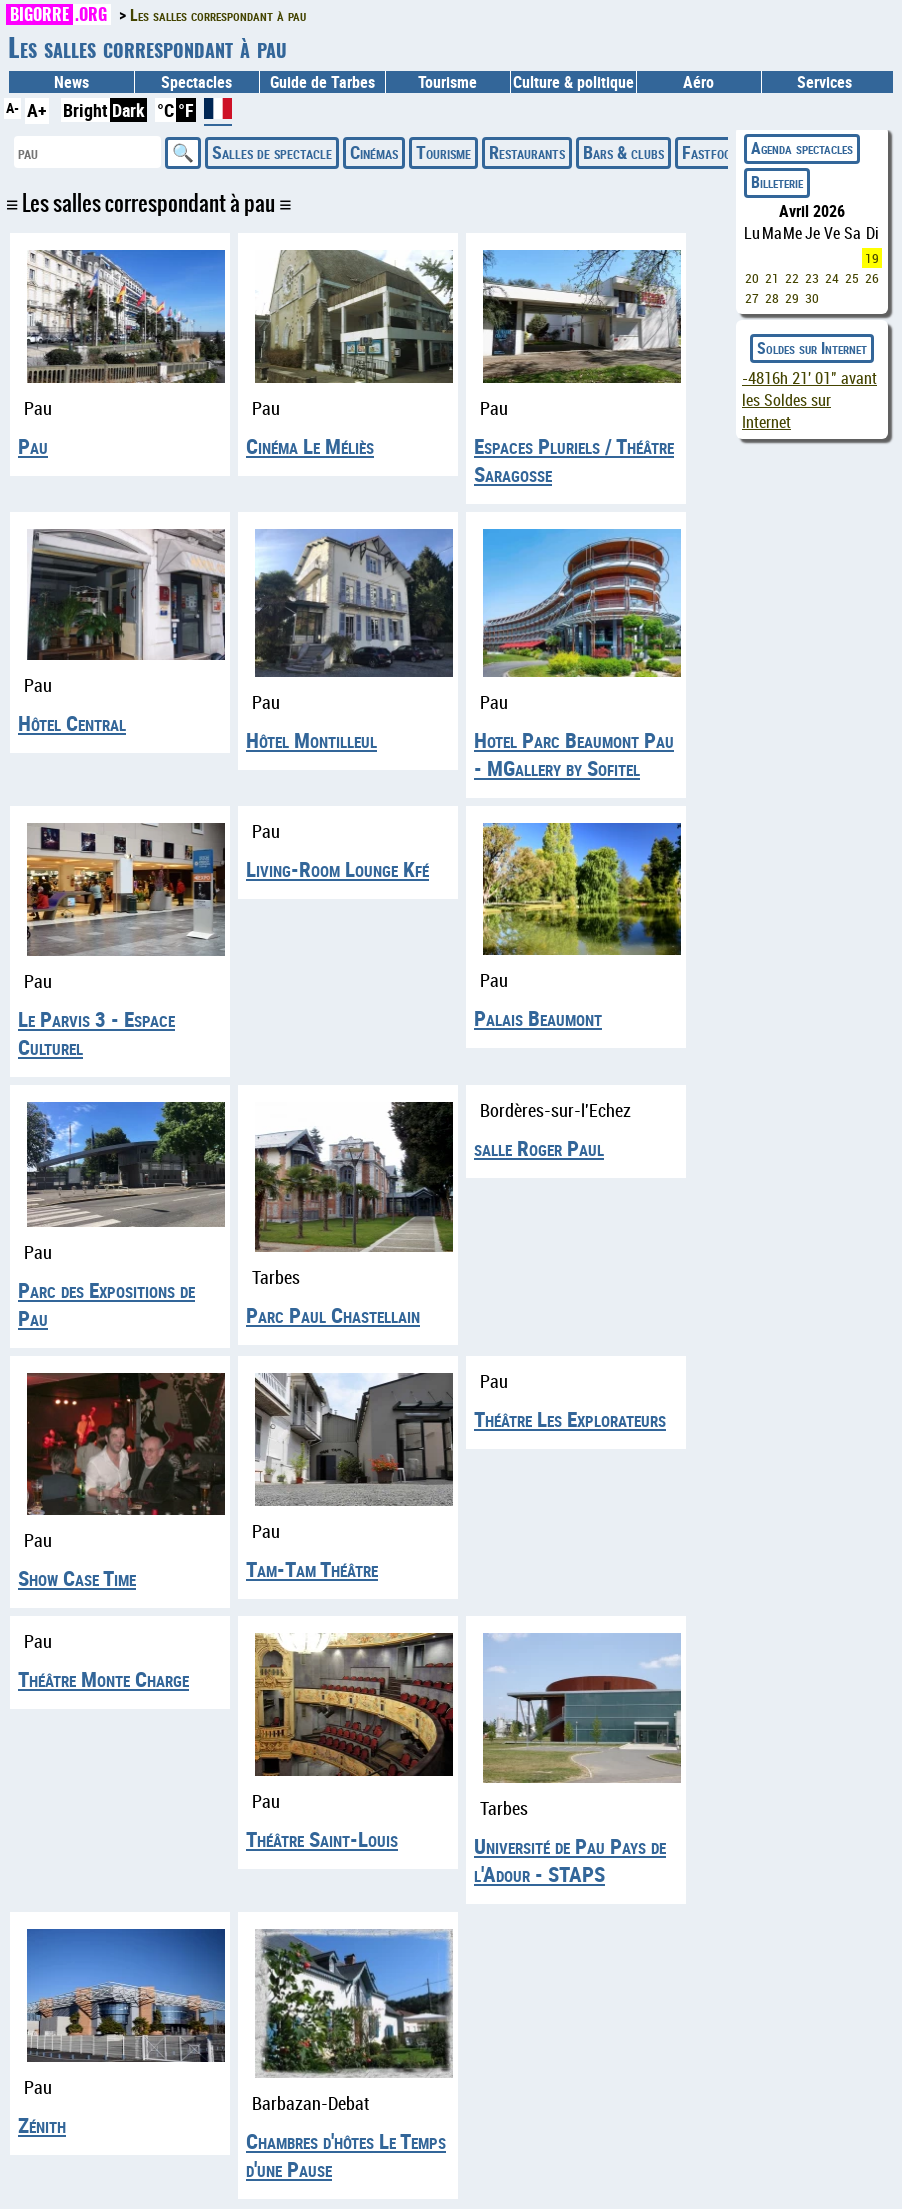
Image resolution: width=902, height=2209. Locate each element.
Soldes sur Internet (812, 348)
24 (832, 278)
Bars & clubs (623, 152)
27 (752, 298)
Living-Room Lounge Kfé (337, 869)
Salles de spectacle (272, 152)
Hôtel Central (72, 723)
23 (812, 278)
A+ (37, 110)
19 (872, 258)
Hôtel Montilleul (311, 740)
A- (12, 107)
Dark (128, 110)
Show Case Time (77, 1578)
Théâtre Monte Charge (103, 1679)
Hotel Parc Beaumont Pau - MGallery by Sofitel (574, 754)
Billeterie (777, 182)
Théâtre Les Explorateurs (570, 1419)
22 (792, 278)
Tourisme (443, 152)
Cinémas (374, 152)
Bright (85, 110)
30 (812, 298)
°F (186, 110)
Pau (33, 446)
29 (792, 298)
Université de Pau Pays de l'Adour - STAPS (570, 1860)
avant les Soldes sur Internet (809, 400)
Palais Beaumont (538, 1018)
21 (772, 278)
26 (872, 278)
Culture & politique (573, 82)
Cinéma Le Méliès (310, 446)
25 (852, 278)
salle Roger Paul (539, 1148)
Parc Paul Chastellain (333, 1315)
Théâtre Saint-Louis (322, 1839)
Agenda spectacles (802, 148)
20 (752, 278)
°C (165, 110)
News (71, 82)
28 (772, 298)
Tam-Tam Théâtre (312, 1569)
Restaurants (527, 152)
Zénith (42, 2125)
